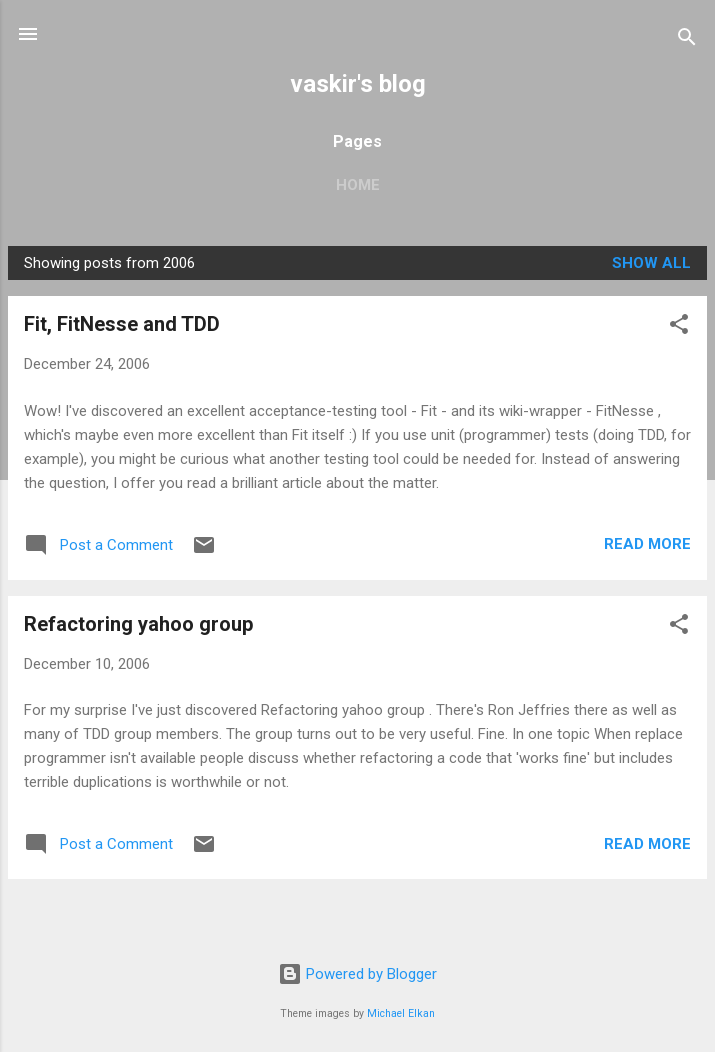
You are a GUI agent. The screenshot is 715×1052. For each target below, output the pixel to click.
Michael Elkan (401, 1013)
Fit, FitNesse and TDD (122, 324)
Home (358, 185)
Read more (647, 544)
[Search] (687, 40)
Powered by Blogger (357, 974)
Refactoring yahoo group (138, 624)
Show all (651, 263)
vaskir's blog (358, 84)
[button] (679, 327)
